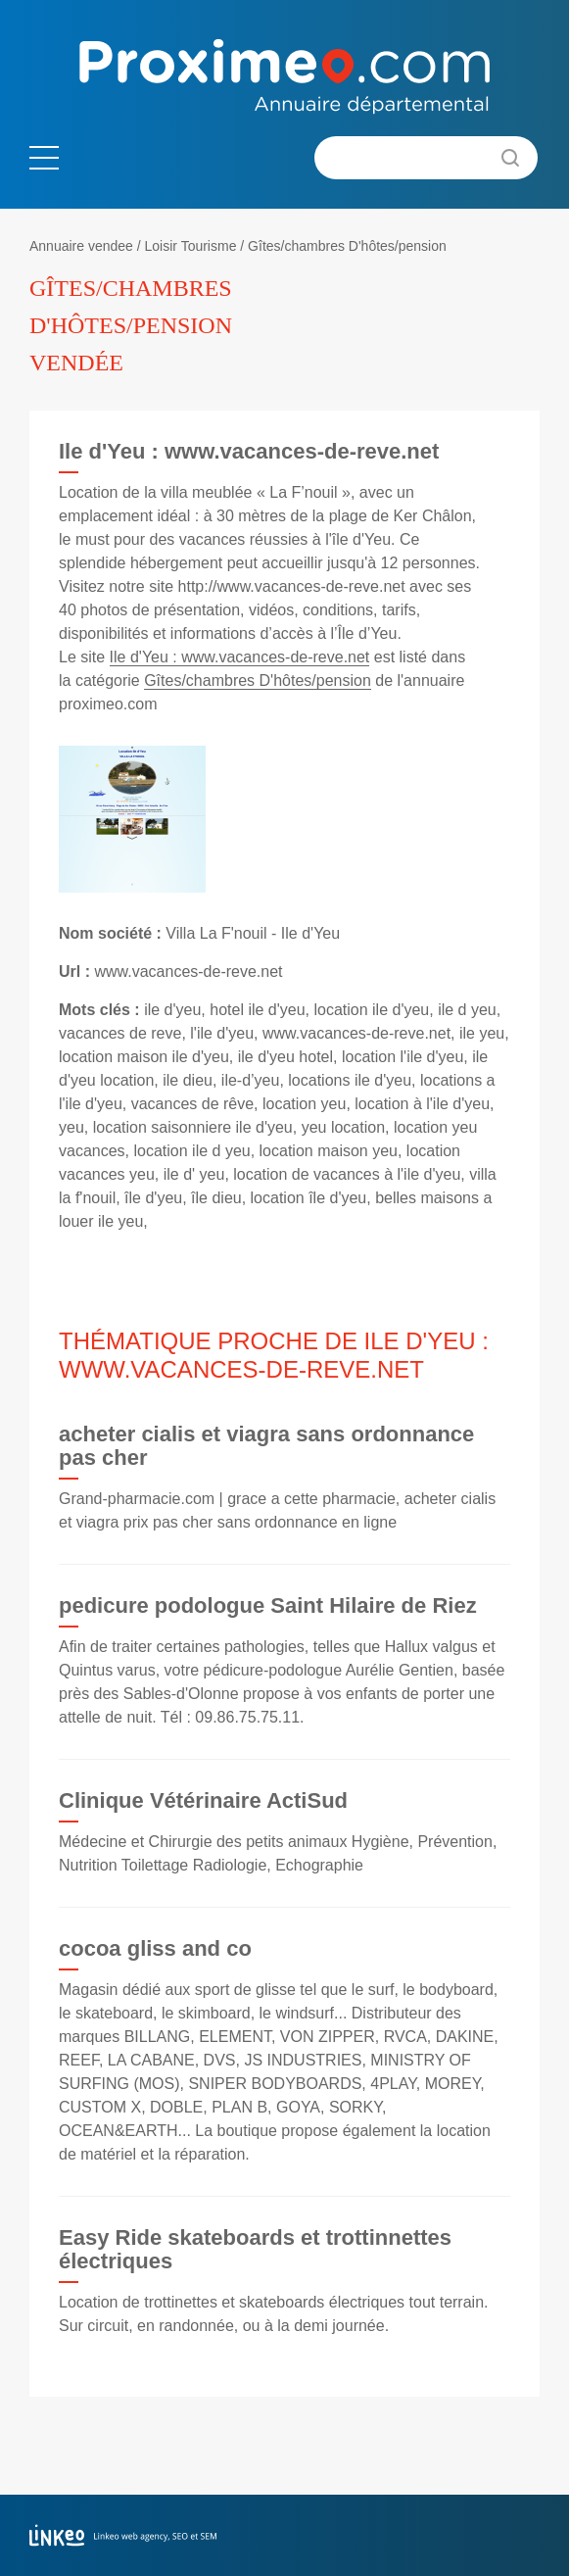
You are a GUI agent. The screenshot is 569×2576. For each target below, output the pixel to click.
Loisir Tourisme (191, 246)
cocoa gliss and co (155, 1948)
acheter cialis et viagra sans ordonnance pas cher (266, 1446)
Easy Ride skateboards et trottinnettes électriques (255, 2249)
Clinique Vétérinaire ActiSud (203, 1800)
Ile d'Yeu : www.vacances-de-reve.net (240, 657)
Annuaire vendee (81, 246)
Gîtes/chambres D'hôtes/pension (347, 246)
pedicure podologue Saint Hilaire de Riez (268, 1605)
